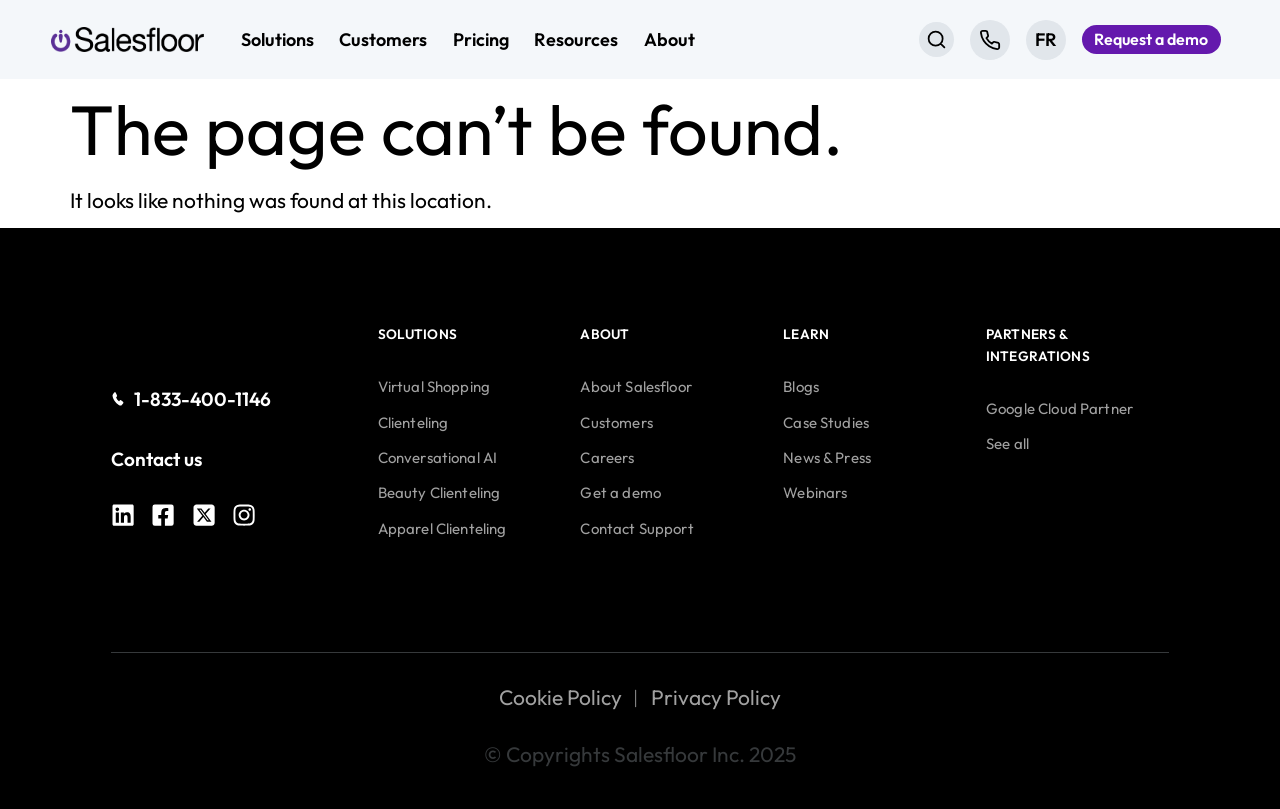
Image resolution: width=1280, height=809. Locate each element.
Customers (383, 39)
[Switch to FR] (1022, 40)
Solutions (277, 39)
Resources (576, 39)
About (669, 39)
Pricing (481, 39)
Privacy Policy (716, 697)
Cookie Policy (560, 697)
